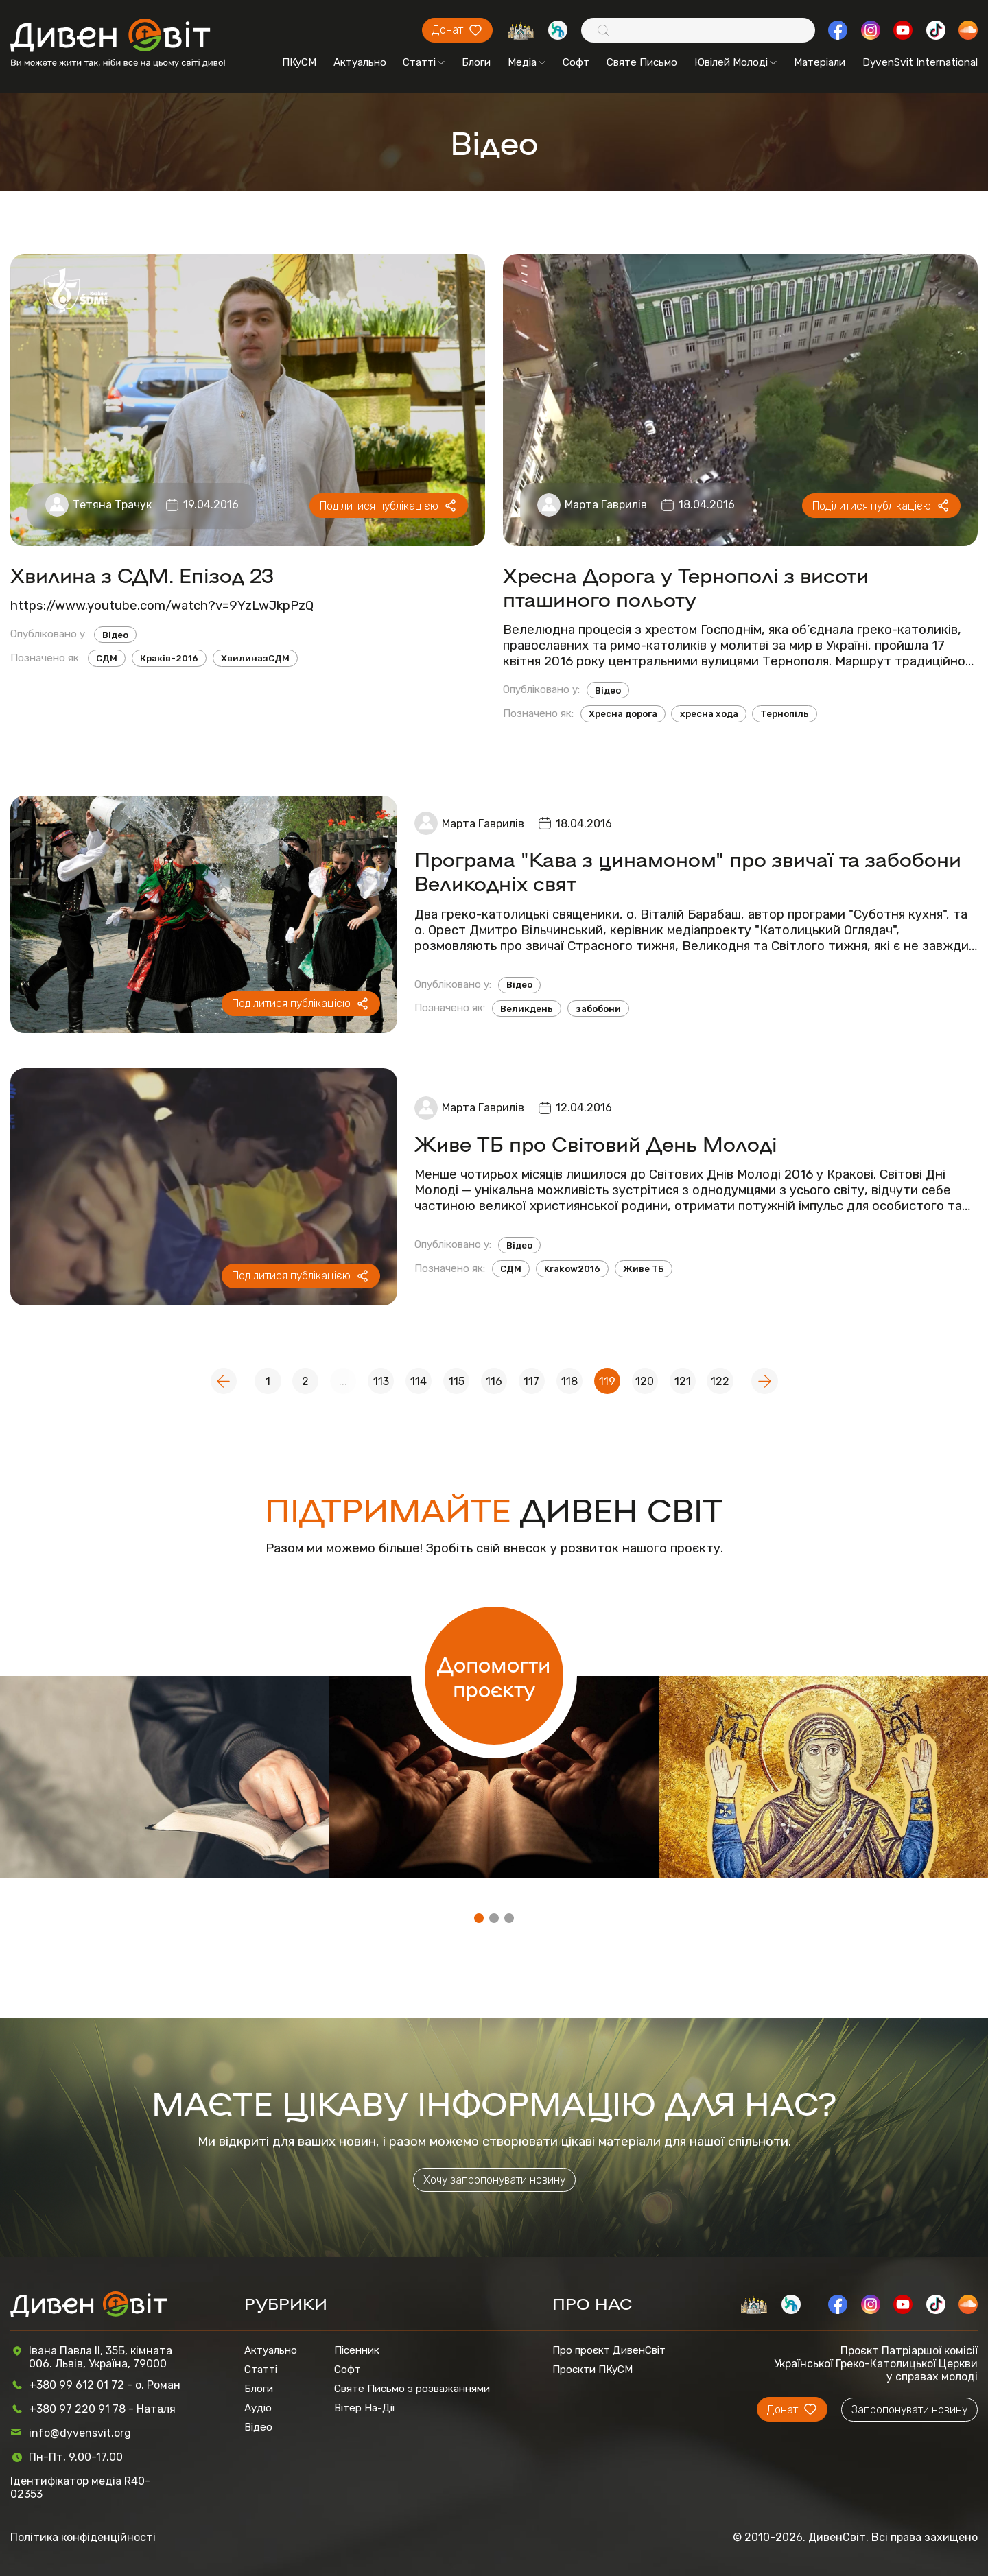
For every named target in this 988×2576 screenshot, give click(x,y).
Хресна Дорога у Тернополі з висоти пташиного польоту (686, 587)
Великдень (526, 1009)
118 (569, 1381)
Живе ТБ (643, 1269)
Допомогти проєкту (493, 1676)
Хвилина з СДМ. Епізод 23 (142, 575)
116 (494, 1381)
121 (682, 1381)
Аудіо (258, 2408)
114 (418, 1381)
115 (456, 1381)
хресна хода (709, 714)
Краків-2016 (169, 658)
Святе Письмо (642, 62)
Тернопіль (784, 714)
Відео (115, 635)
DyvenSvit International (920, 62)
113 (381, 1381)
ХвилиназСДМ (255, 658)
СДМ (106, 658)
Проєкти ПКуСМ (592, 2369)
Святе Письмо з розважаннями (412, 2389)
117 (531, 1381)
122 (720, 1381)
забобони (598, 1009)
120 (644, 1381)
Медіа (526, 62)
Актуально (359, 62)
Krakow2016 (572, 1269)
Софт (576, 62)
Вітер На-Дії (364, 2408)
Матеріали (819, 62)
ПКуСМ (299, 62)
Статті (424, 62)
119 (607, 1381)
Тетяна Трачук (112, 504)
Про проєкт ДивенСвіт (609, 2350)
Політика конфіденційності (83, 2537)
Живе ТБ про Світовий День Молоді (595, 1143)
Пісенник (356, 2350)
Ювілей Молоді (735, 62)
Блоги (476, 62)
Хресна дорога (623, 714)
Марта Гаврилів (606, 504)
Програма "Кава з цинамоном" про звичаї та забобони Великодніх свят (687, 871)
